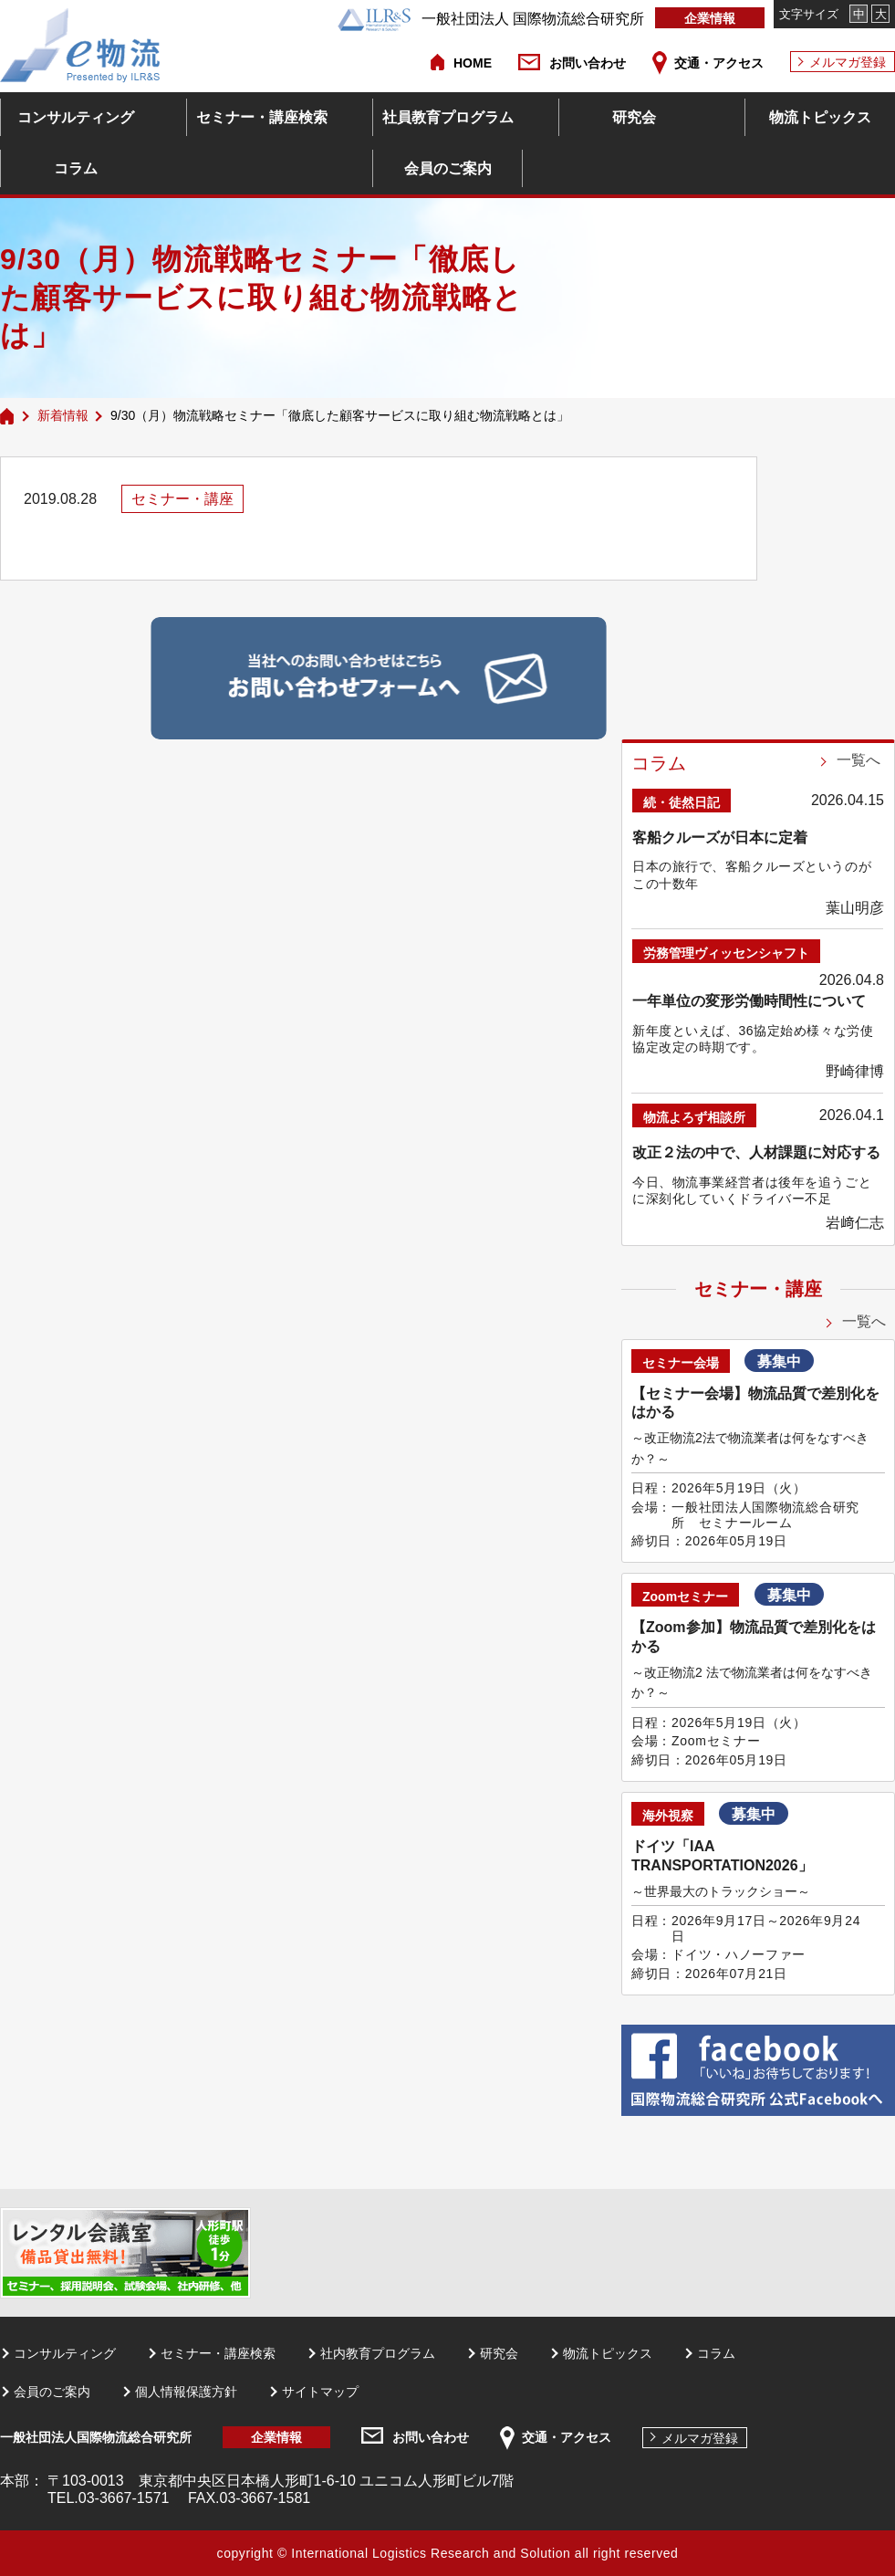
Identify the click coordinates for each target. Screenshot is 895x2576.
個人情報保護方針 (186, 2391)
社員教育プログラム (448, 117)
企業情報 (709, 18)
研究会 (634, 117)
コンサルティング (75, 117)
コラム (76, 168)
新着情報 (62, 415)
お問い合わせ (587, 63)
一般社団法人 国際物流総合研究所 (491, 18)
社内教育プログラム (377, 2353)
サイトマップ (320, 2391)
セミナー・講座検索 (262, 117)
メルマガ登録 (847, 62)
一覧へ (858, 760)
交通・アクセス (719, 63)
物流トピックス (820, 117)
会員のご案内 (448, 168)
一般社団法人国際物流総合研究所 (96, 2437)
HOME (472, 63)
